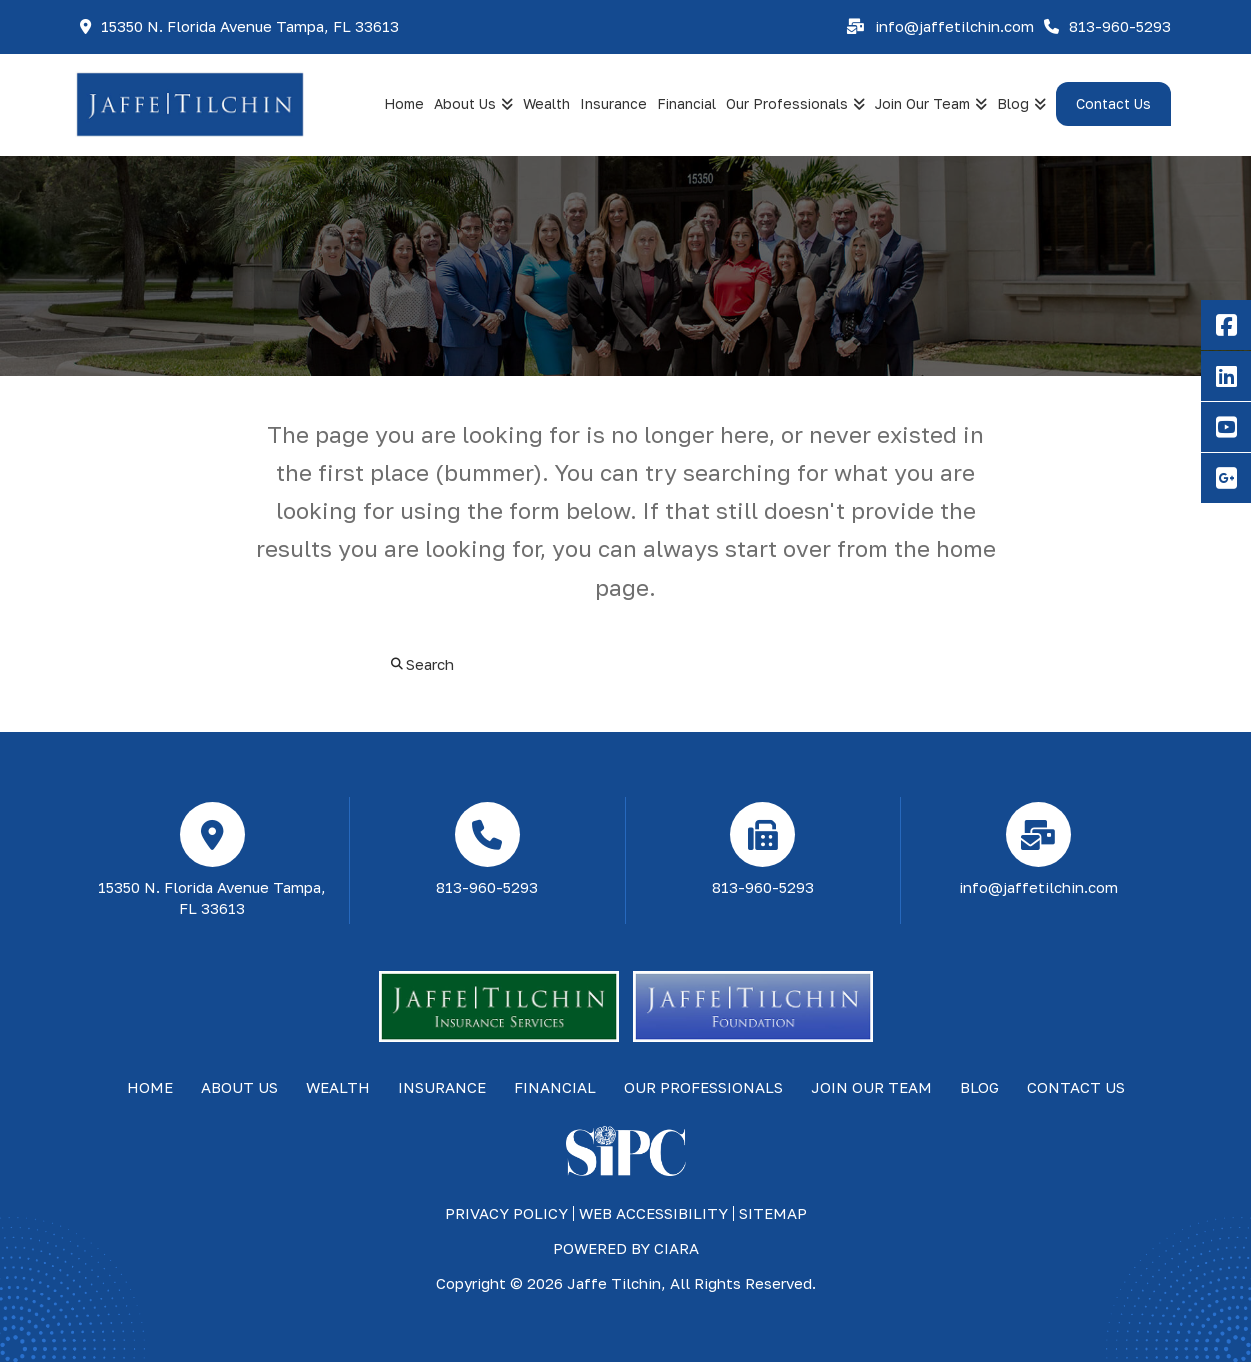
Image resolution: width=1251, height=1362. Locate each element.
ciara (676, 1248)
